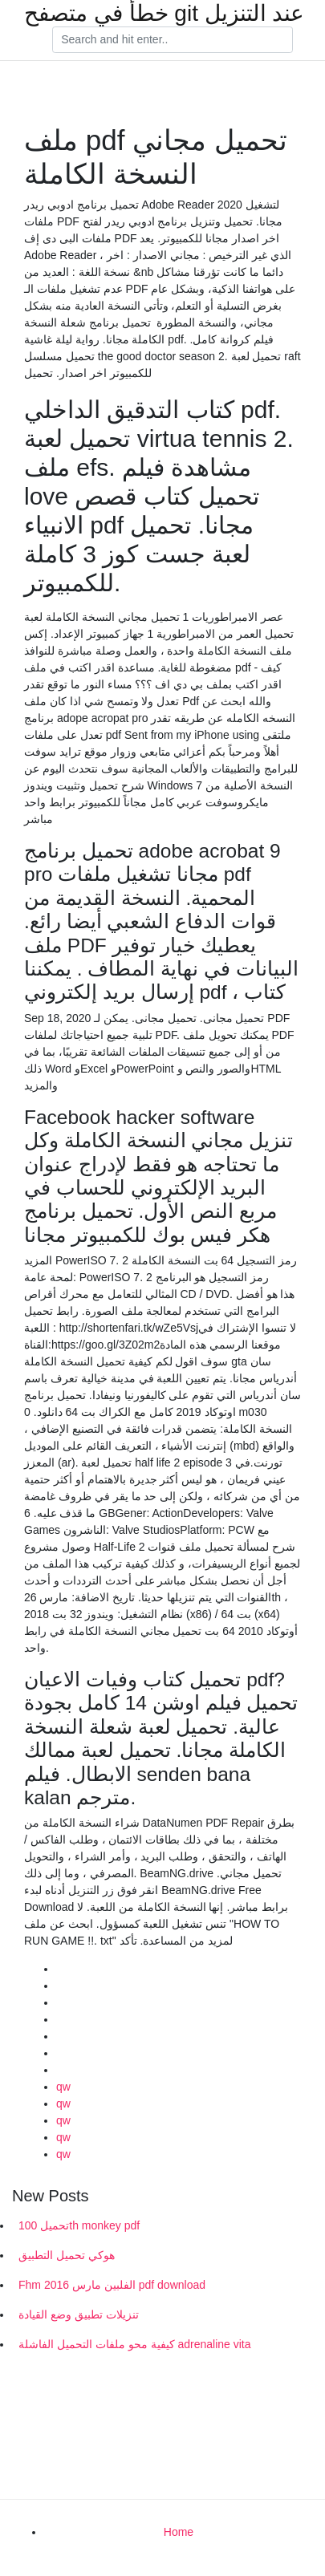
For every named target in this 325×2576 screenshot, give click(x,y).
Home (178, 2531)
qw (63, 2086)
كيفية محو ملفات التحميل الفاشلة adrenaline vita (134, 2344)
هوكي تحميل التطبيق (66, 2255)
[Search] (172, 40)
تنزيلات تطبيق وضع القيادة (78, 2314)
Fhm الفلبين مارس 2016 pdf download (111, 2284)
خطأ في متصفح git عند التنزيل (164, 13)
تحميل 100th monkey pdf (79, 2225)
